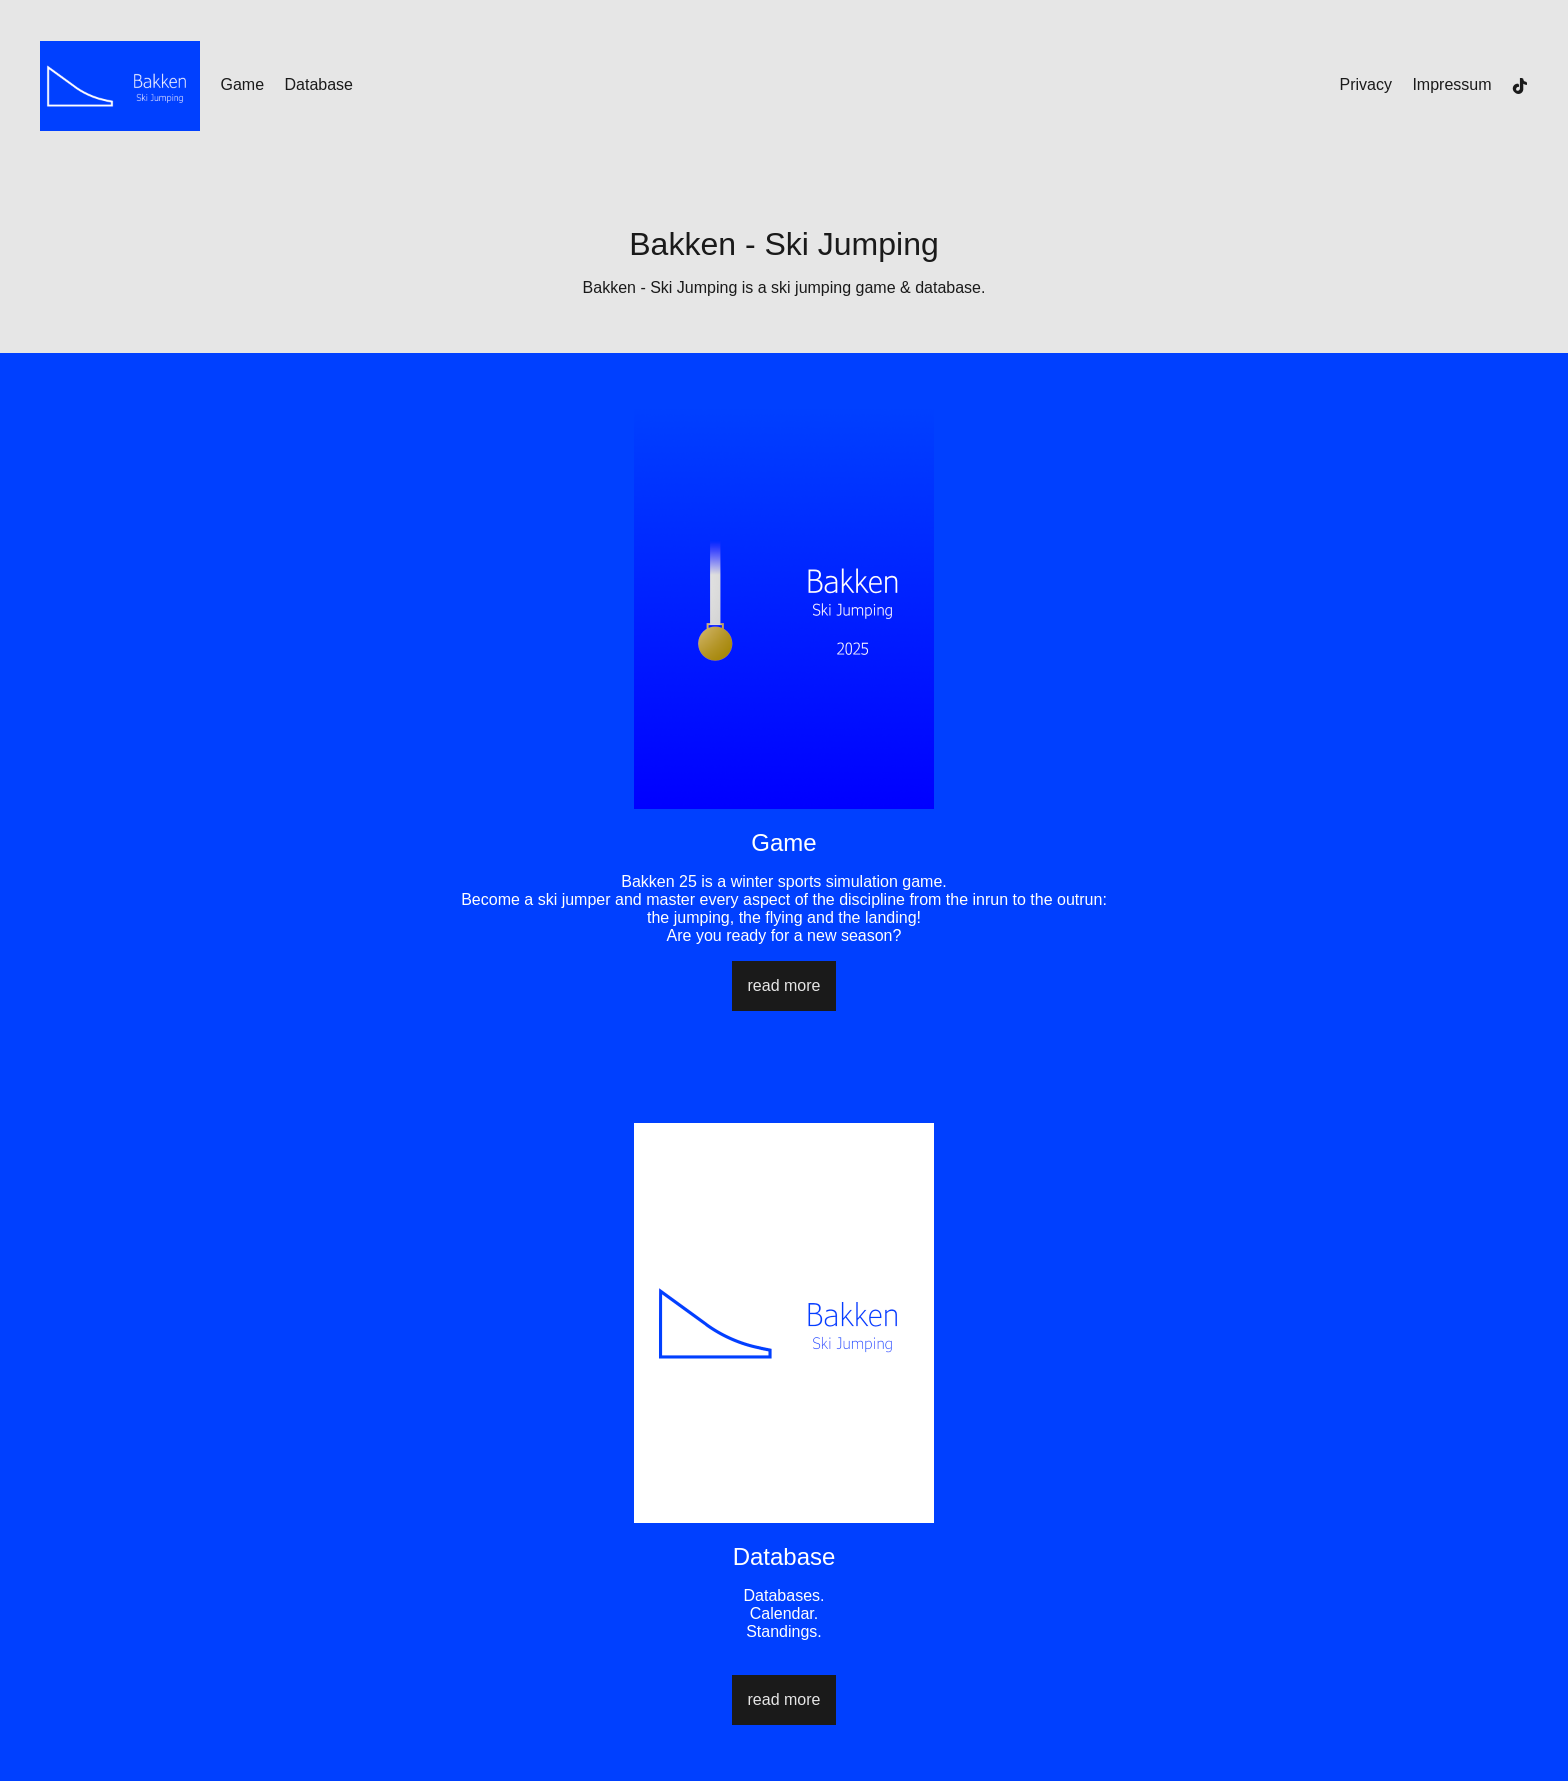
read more (784, 985)
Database (318, 84)
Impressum (1451, 84)
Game (242, 84)
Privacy (1366, 84)
